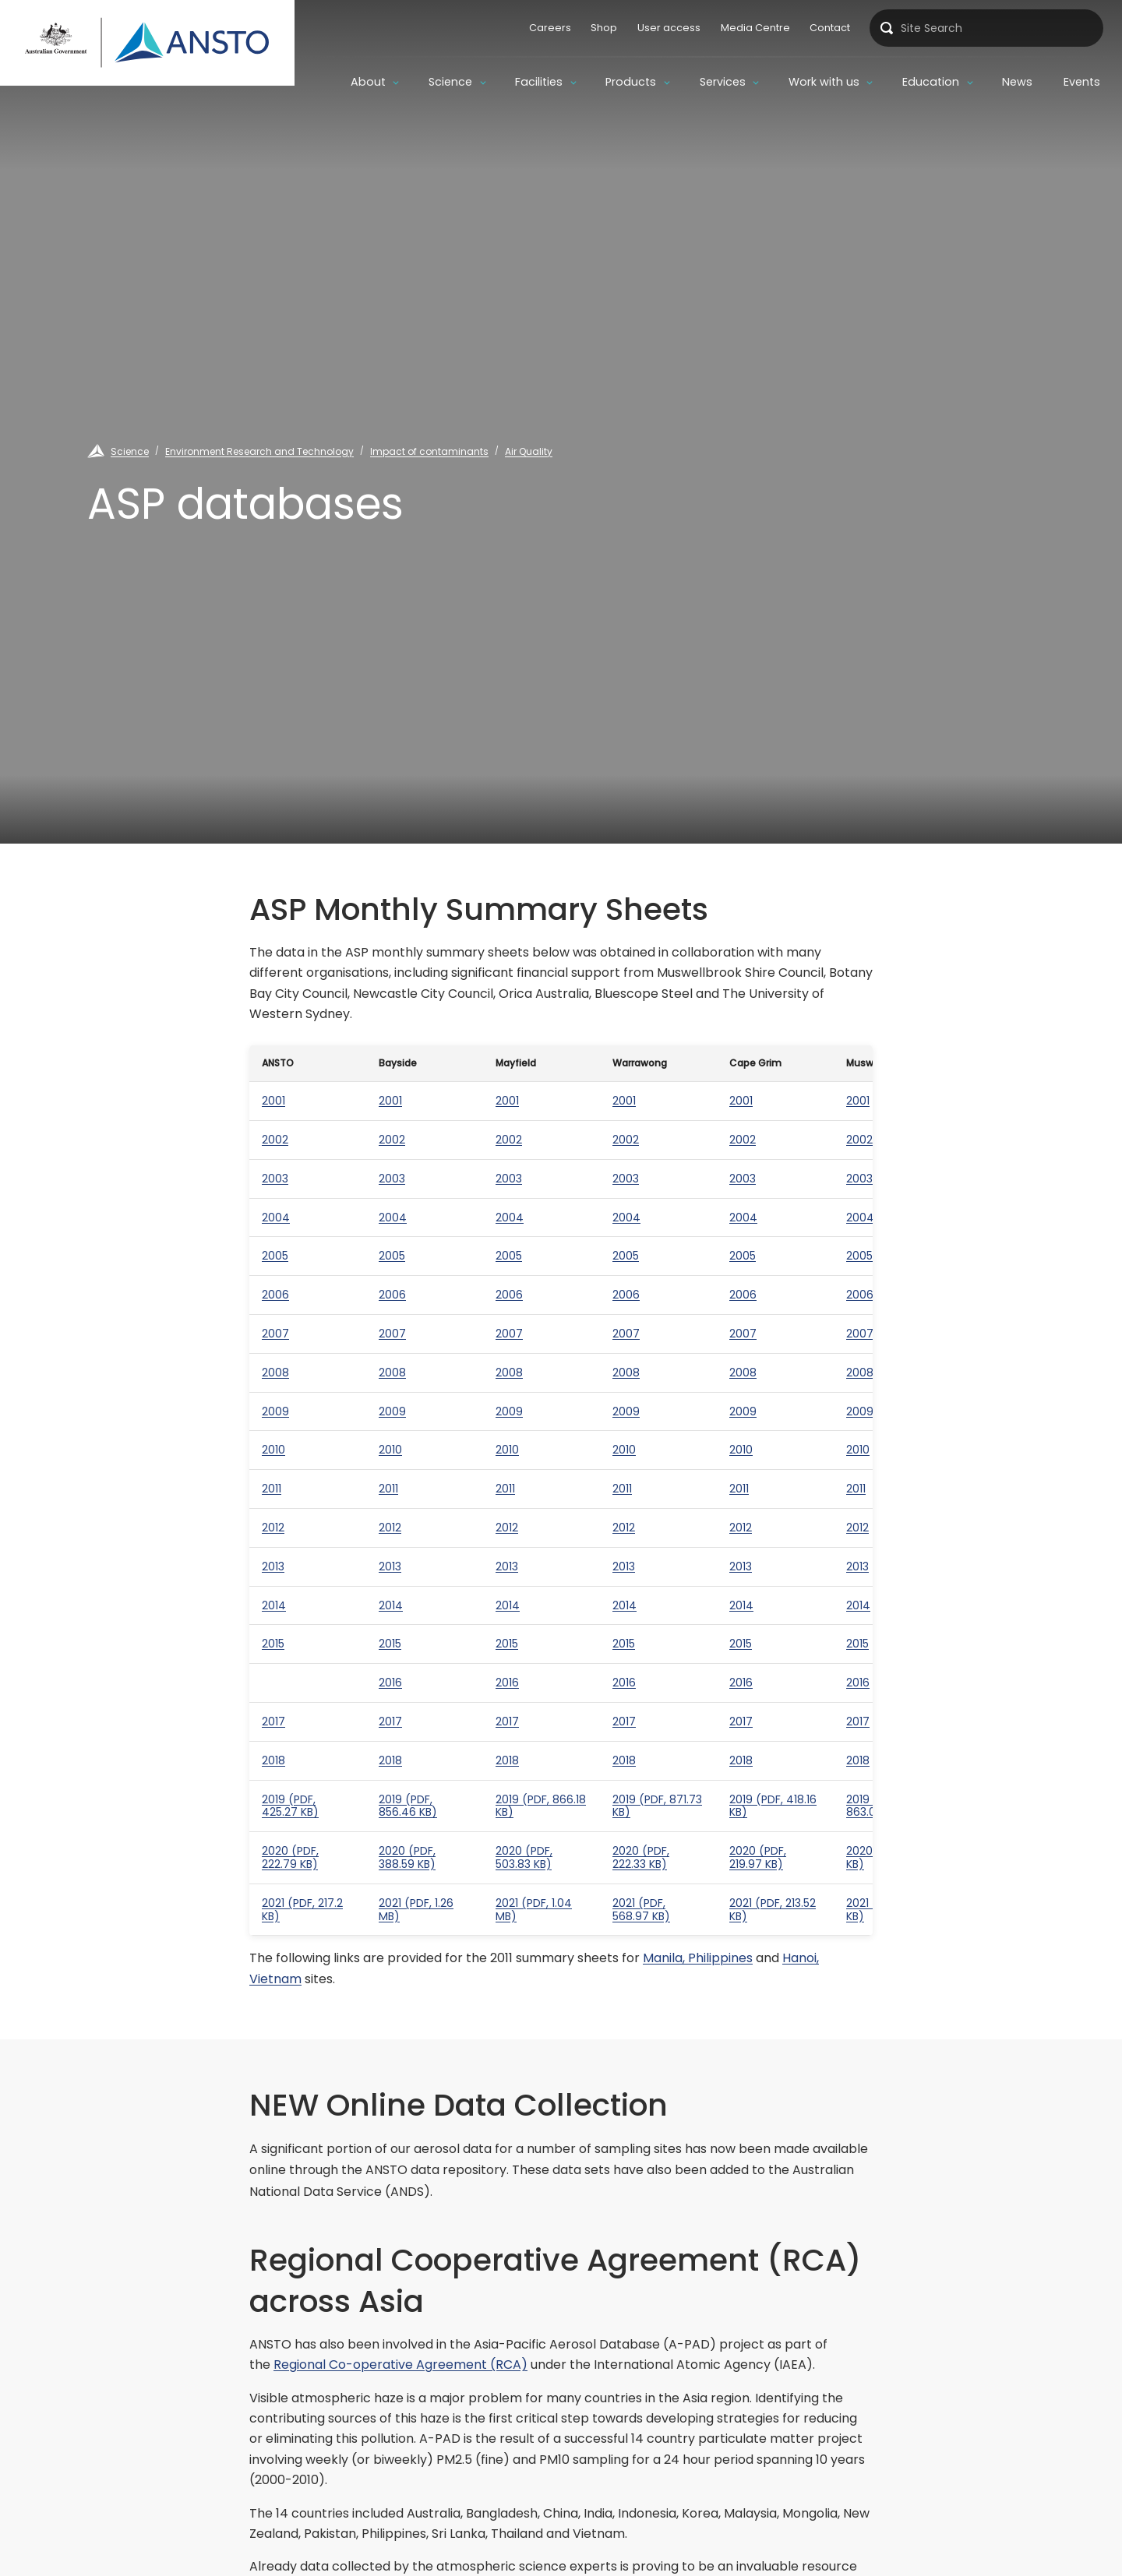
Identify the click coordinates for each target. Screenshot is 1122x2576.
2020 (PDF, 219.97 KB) (757, 1857)
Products (630, 82)
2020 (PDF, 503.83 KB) (524, 1857)
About (368, 82)
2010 (273, 1449)
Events (1082, 82)
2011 (271, 1488)
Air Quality (528, 451)
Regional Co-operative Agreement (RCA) (400, 2364)
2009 (275, 1411)
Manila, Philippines (698, 1958)
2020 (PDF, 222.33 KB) (640, 1857)
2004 (276, 1217)
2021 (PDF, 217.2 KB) (302, 1909)
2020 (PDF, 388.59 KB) (407, 1857)
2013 (273, 1566)
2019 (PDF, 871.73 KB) (657, 1806)
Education (930, 82)
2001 (273, 1100)
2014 (274, 1605)
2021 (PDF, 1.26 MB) (416, 1909)
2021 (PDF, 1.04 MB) (534, 1909)
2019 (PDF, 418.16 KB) (773, 1806)
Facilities (539, 82)
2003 (275, 1178)
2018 (273, 1760)
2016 (390, 1682)
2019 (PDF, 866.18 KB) (541, 1806)
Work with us (824, 82)
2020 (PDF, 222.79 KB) (290, 1857)
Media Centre (755, 27)
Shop (604, 27)
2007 (275, 1333)
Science (450, 82)
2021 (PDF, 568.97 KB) (641, 1909)
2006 (275, 1294)
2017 (273, 1721)
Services (723, 82)
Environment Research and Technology (259, 451)
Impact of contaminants (429, 451)
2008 (275, 1372)
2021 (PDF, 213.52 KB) (772, 1909)
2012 (273, 1527)
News (1017, 82)
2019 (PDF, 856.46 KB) (408, 1806)
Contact (830, 27)
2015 (273, 1643)
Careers (550, 27)
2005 (275, 1255)
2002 (275, 1139)
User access (668, 27)
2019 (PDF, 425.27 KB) (290, 1806)
